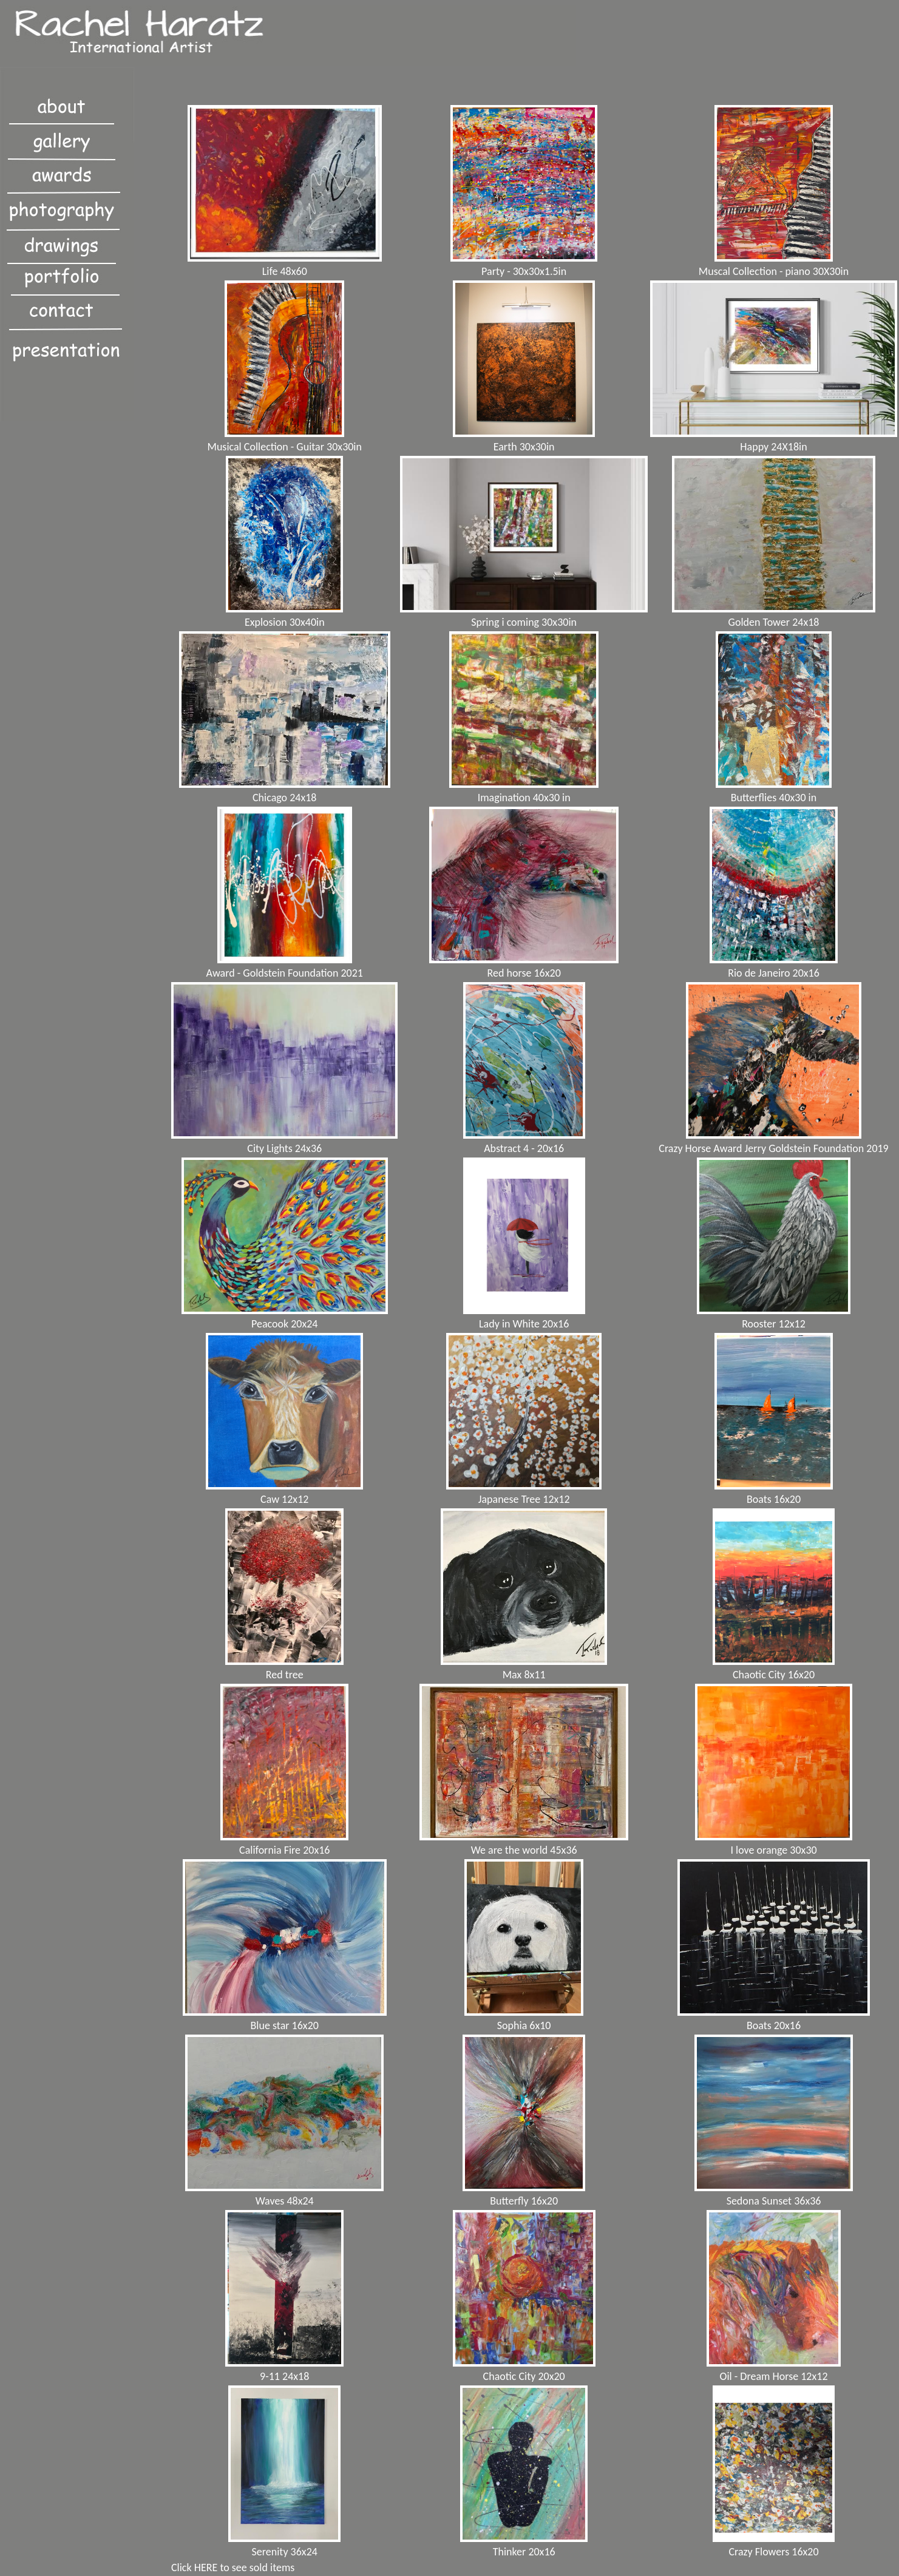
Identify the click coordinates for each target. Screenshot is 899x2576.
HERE (206, 2567)
